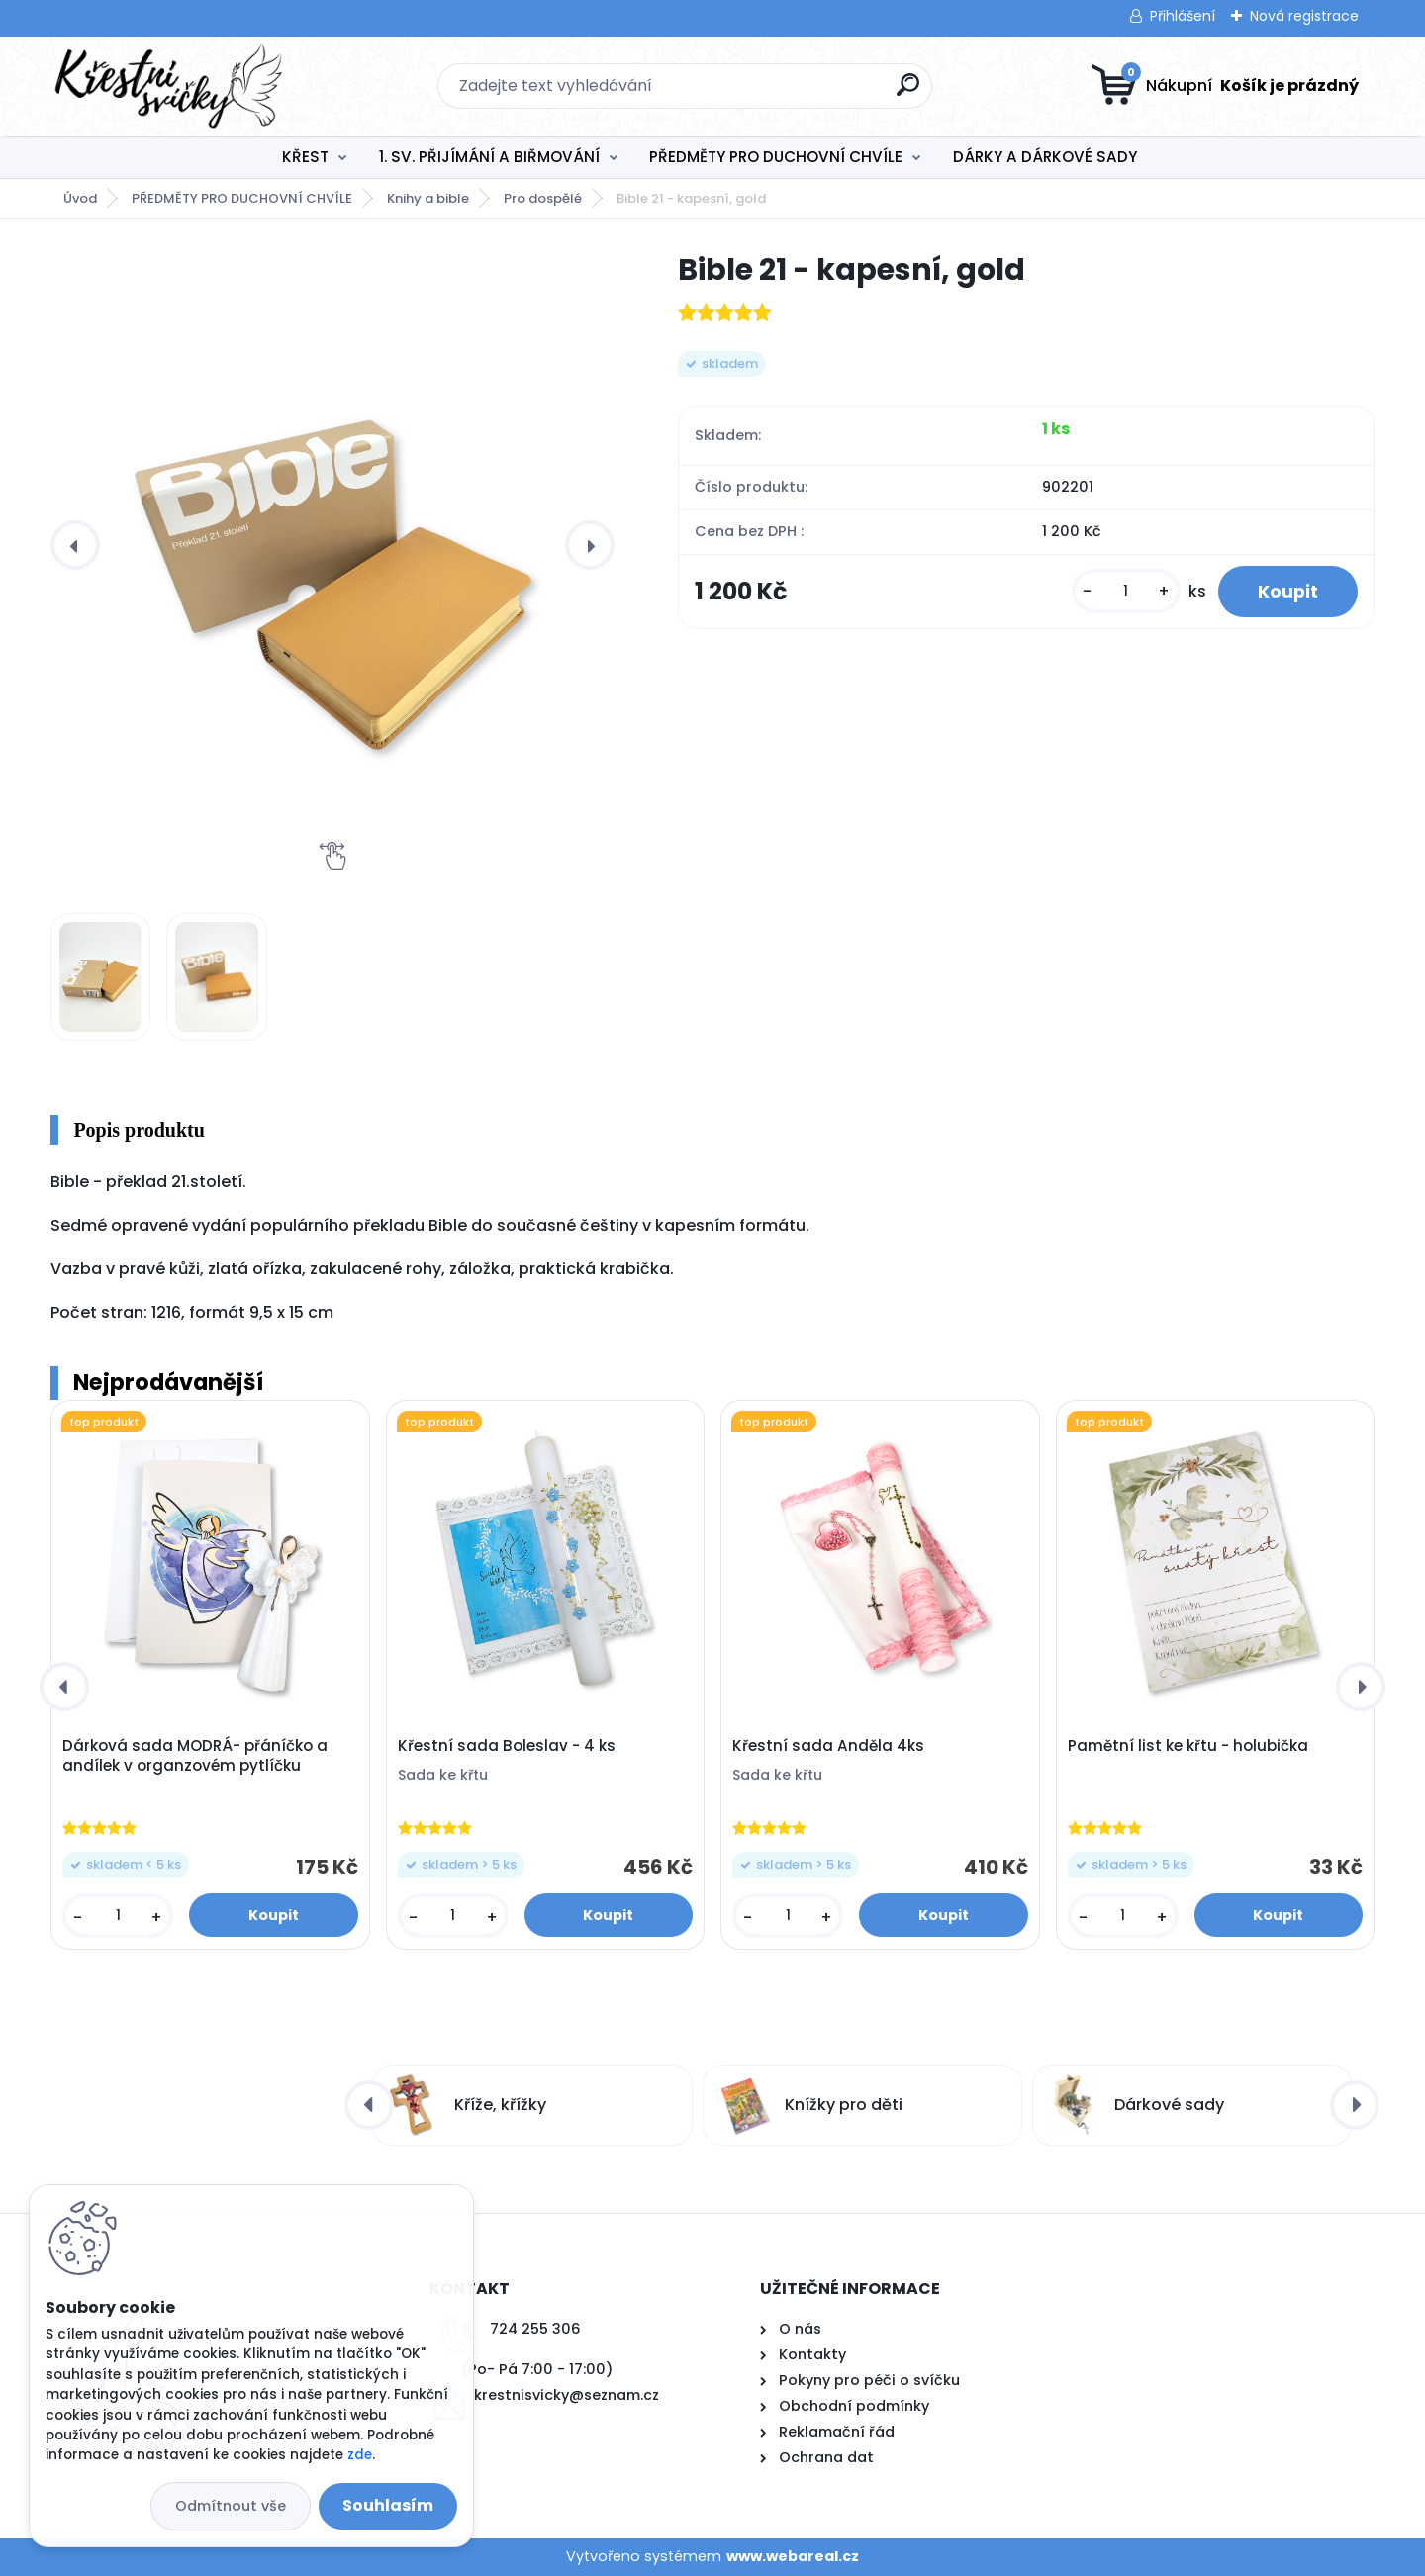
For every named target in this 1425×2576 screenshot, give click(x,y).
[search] (908, 92)
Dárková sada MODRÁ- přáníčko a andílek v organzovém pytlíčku (195, 1756)
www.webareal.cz (792, 2556)
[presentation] (75, 545)
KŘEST (305, 156)
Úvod (80, 198)
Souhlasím (387, 2505)
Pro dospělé (543, 198)
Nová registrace (1304, 16)
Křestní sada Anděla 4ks (828, 1746)
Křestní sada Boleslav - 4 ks (507, 1746)
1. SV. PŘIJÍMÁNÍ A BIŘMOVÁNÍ (489, 156)
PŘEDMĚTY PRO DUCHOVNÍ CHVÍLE (775, 156)
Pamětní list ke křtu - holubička (1188, 1746)
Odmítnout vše (230, 2506)
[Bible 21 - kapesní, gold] (332, 545)
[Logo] (171, 86)
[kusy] (1126, 591)
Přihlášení (1182, 16)
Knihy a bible (428, 198)
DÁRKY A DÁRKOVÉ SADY (1045, 156)
